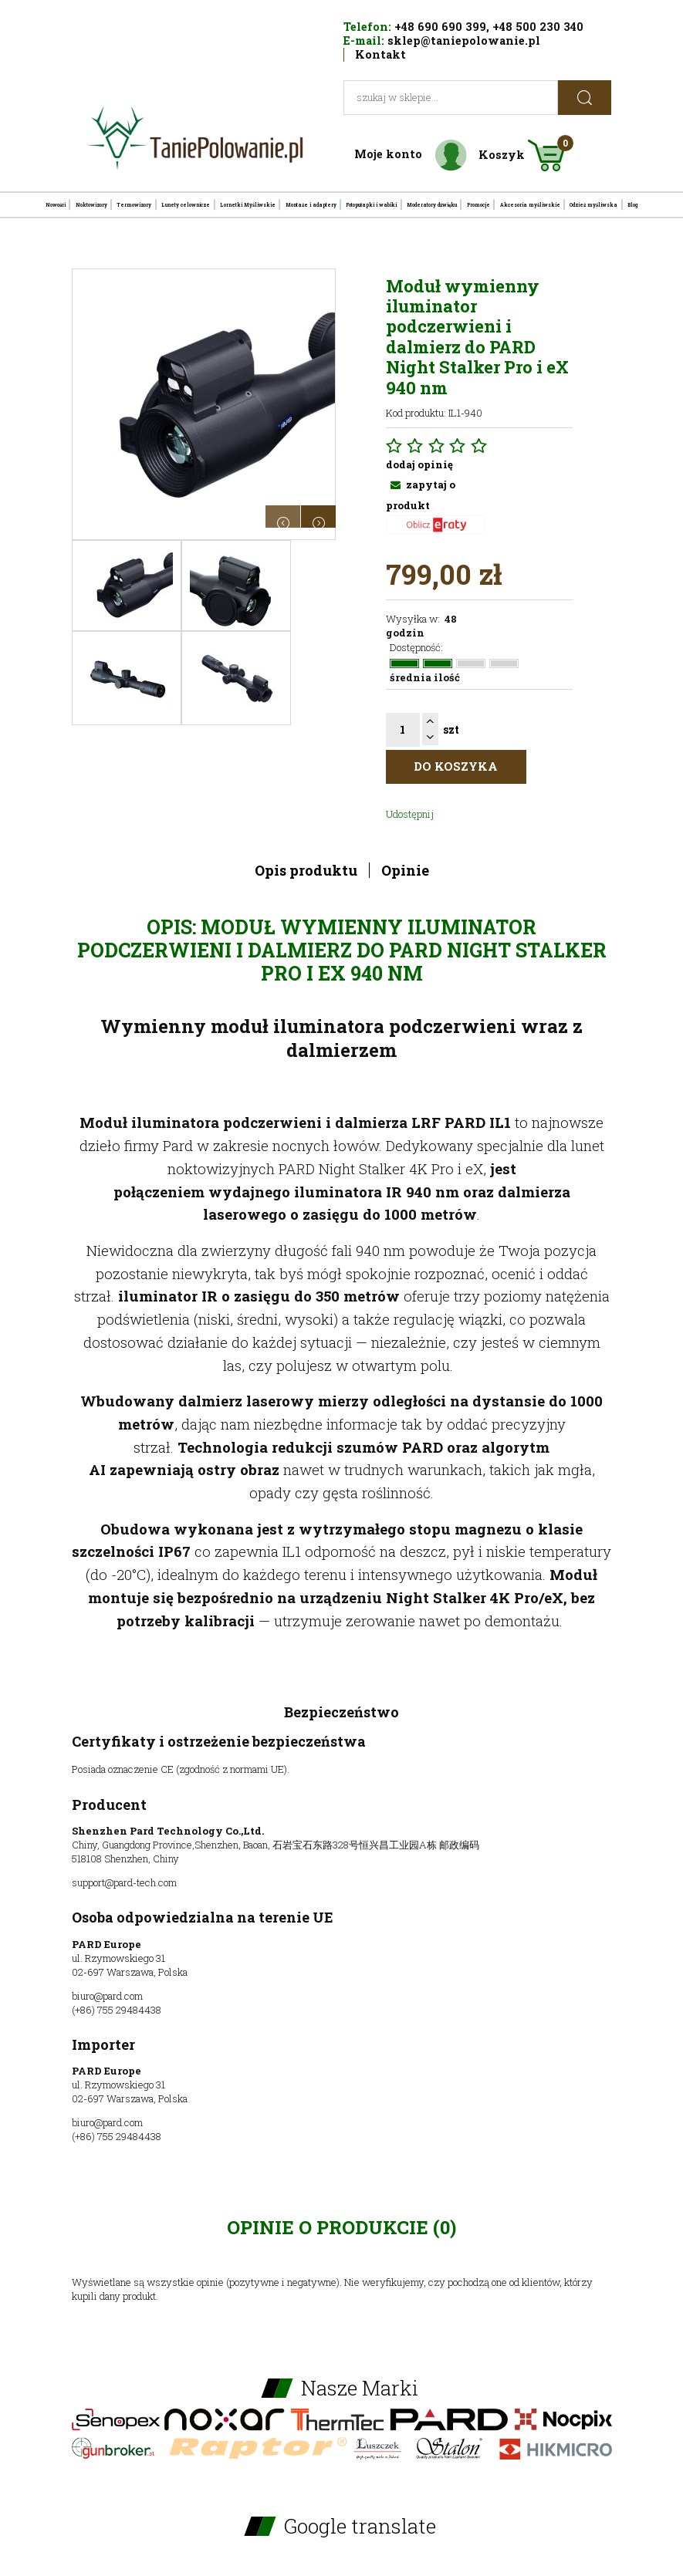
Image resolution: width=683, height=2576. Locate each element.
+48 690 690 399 (440, 26)
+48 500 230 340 (537, 26)
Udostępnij (410, 814)
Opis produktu (306, 870)
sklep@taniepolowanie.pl (463, 40)
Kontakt (380, 54)
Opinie (405, 870)
